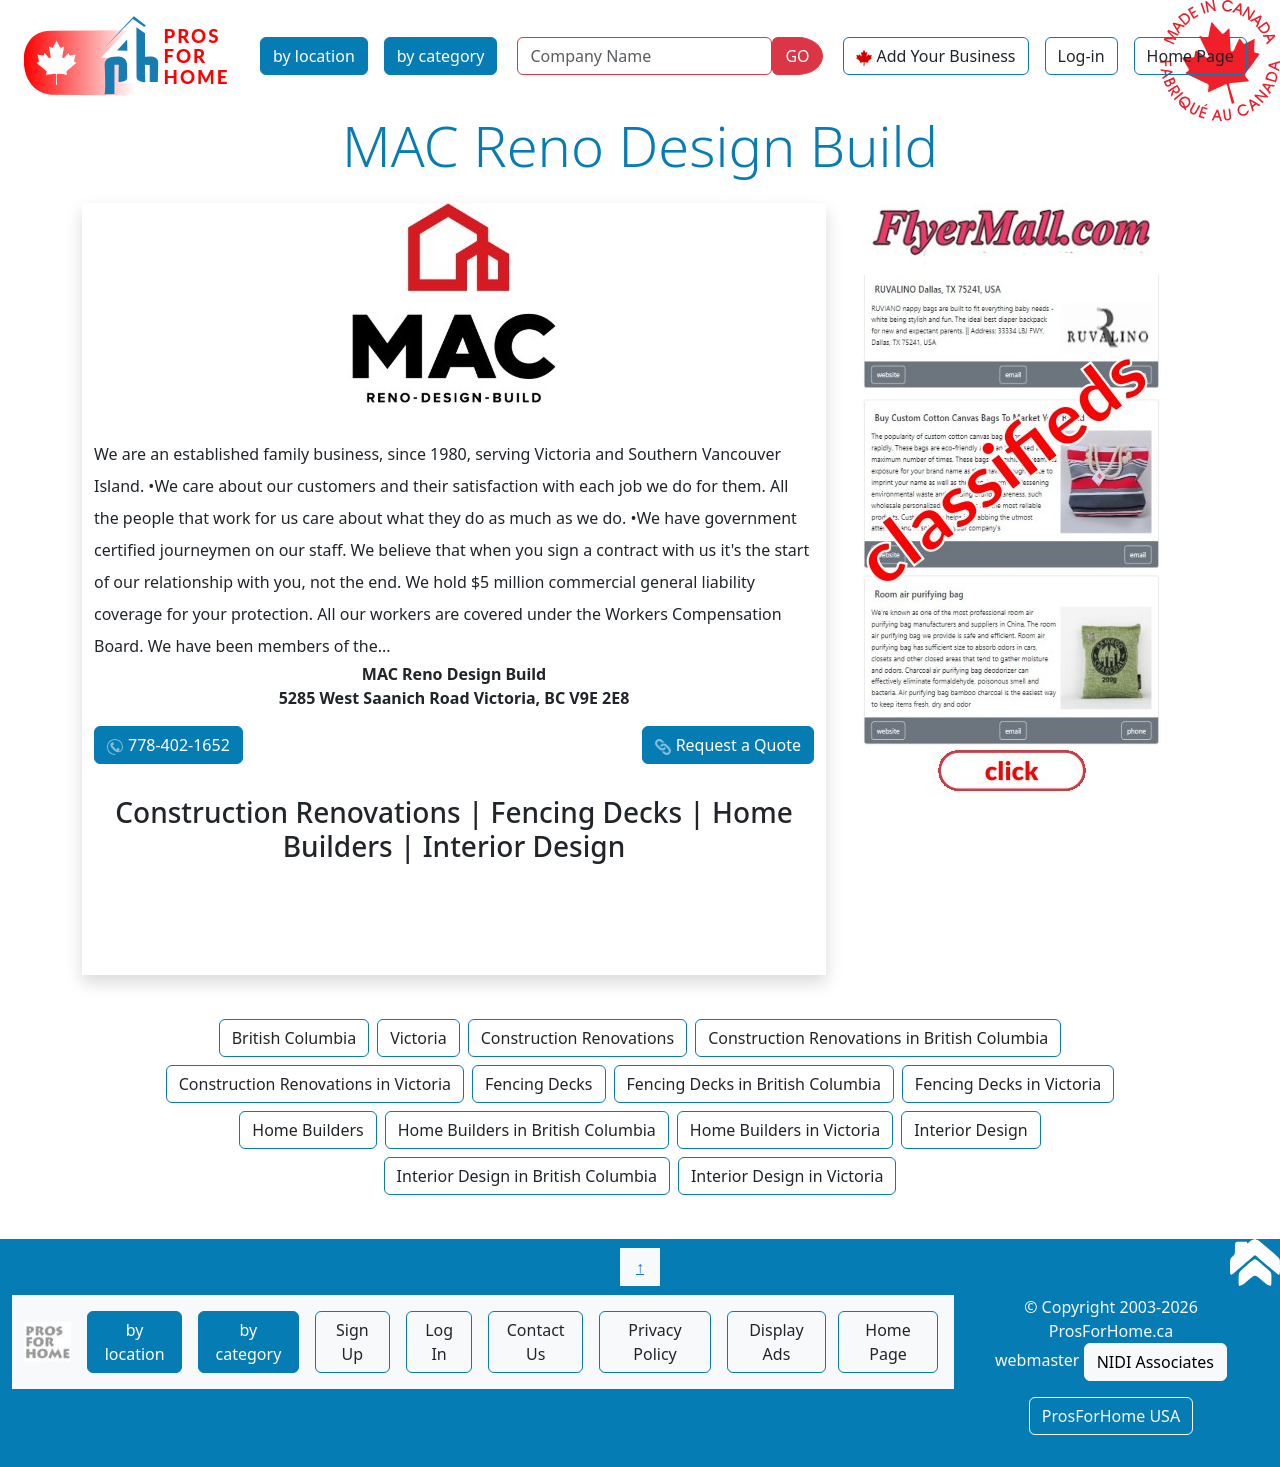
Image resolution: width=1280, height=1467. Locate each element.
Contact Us (536, 1342)
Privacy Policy (654, 1342)
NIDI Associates (1155, 1362)
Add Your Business (946, 56)
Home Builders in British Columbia (527, 1130)
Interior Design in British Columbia (527, 1176)
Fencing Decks (539, 1084)
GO (797, 56)
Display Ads (776, 1342)
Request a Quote (738, 745)
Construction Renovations (577, 1038)
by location (314, 56)
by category (441, 56)
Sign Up (352, 1342)
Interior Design (971, 1130)
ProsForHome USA (1111, 1416)
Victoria (418, 1038)
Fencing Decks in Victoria (1008, 1084)
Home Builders (307, 1130)
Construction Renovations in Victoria (315, 1084)
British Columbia (294, 1038)
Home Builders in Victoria (785, 1130)
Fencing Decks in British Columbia (754, 1084)
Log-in (1081, 56)
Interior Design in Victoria (787, 1176)
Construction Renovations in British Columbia (878, 1038)
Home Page (1190, 56)
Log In (439, 1342)
